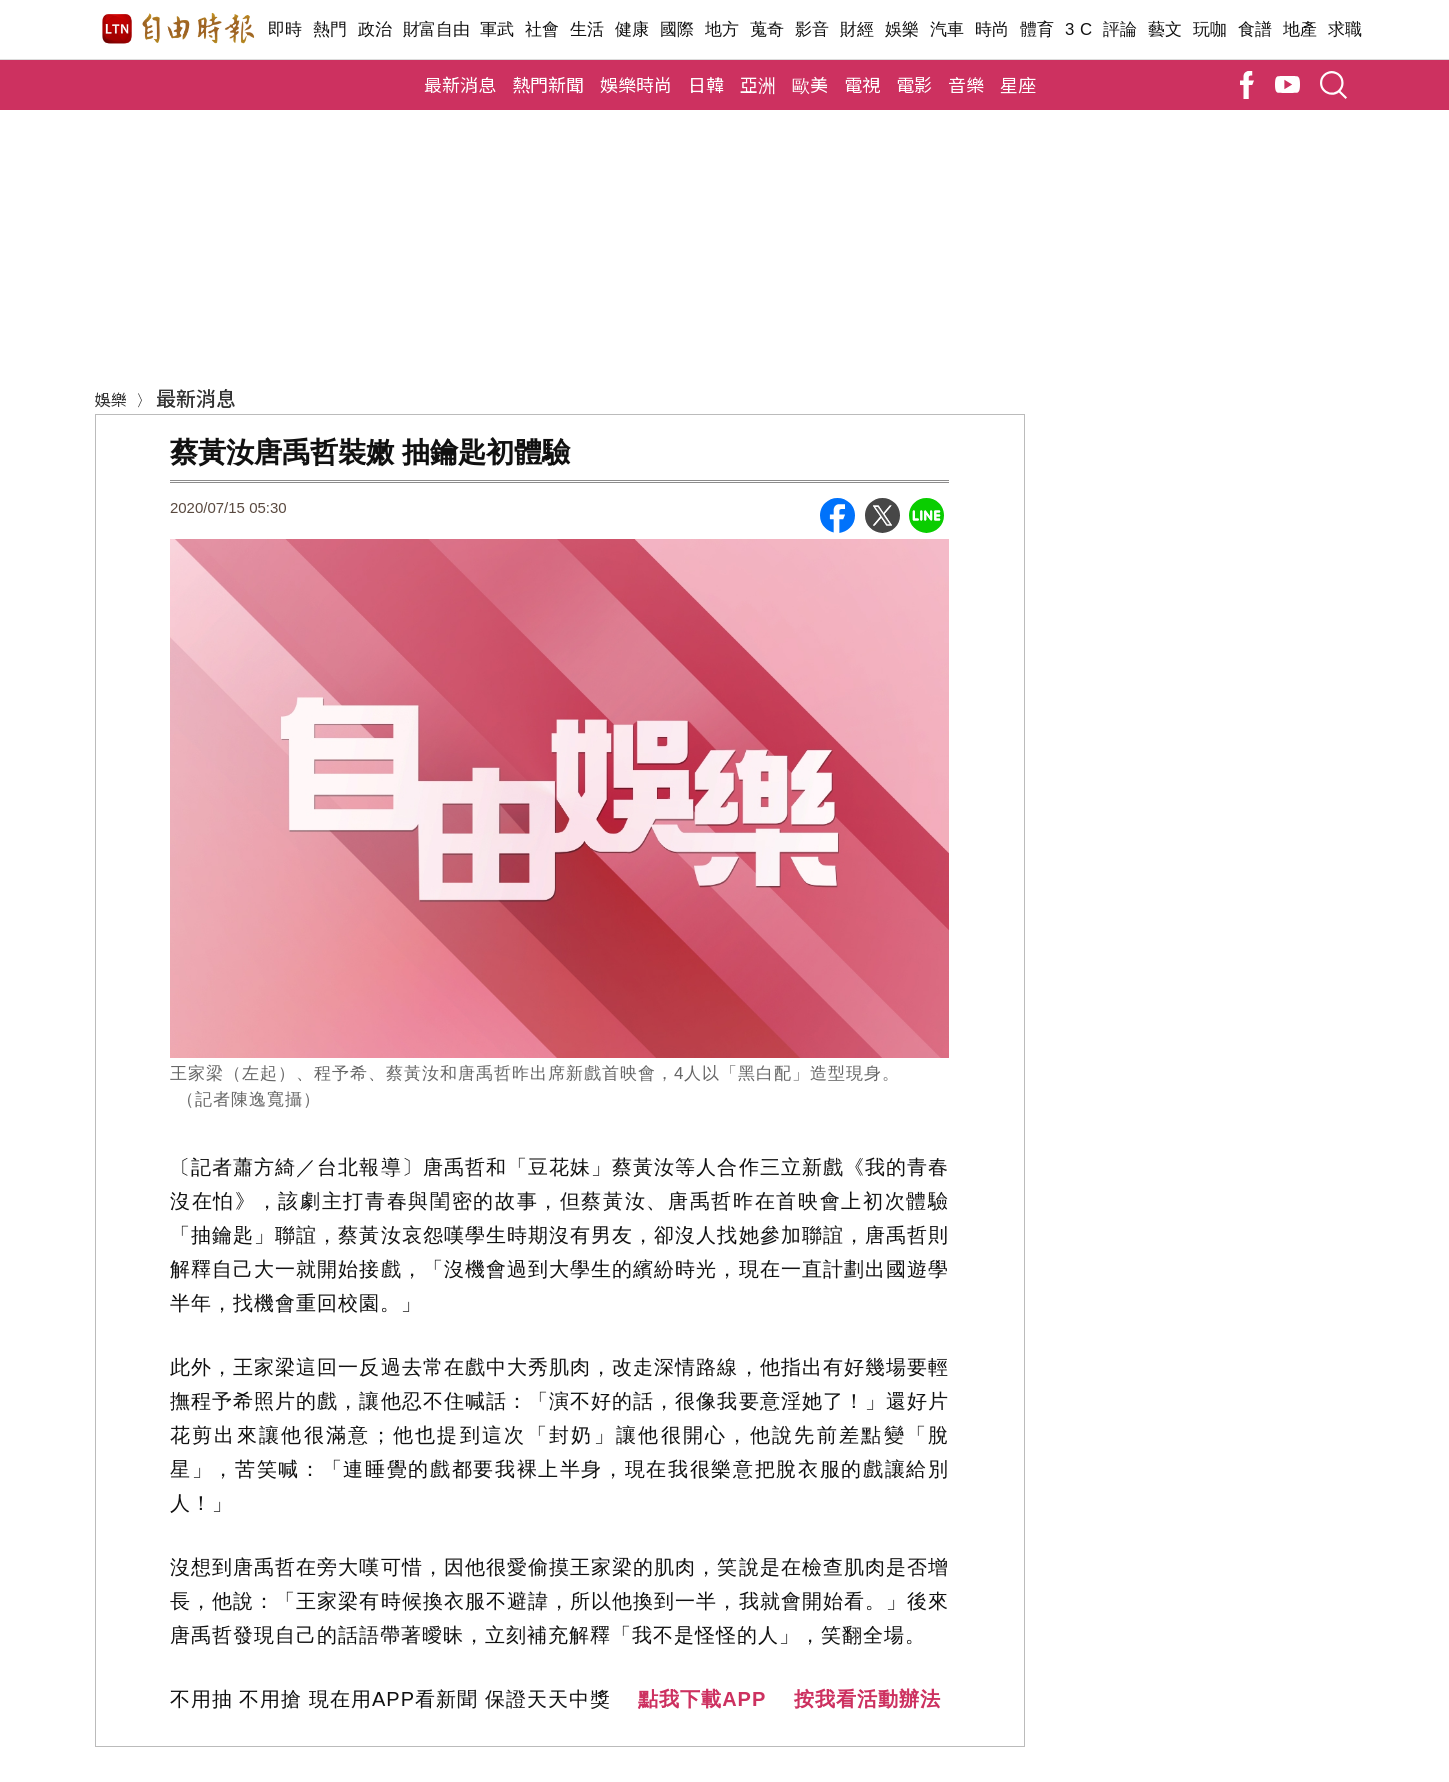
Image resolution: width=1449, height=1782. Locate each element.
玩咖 (1210, 29)
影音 (812, 29)
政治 (375, 29)
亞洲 (758, 84)
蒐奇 (767, 29)
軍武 (497, 29)
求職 (1345, 29)
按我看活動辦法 (867, 1699)
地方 (722, 29)
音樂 (966, 84)
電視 (862, 84)
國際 (677, 29)
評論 (1120, 29)
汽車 (947, 29)
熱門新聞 (548, 84)
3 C (1079, 29)
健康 (632, 29)
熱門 (330, 29)
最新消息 (460, 84)
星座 (1018, 84)
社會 (542, 29)
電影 (914, 84)
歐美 (810, 84)
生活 (587, 29)
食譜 (1255, 29)
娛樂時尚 (636, 84)
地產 (1300, 29)
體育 (1037, 29)
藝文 (1165, 29)
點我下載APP (702, 1699)
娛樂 (902, 29)
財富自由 (436, 29)
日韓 (706, 84)
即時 (285, 29)
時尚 (992, 29)
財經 (857, 29)
